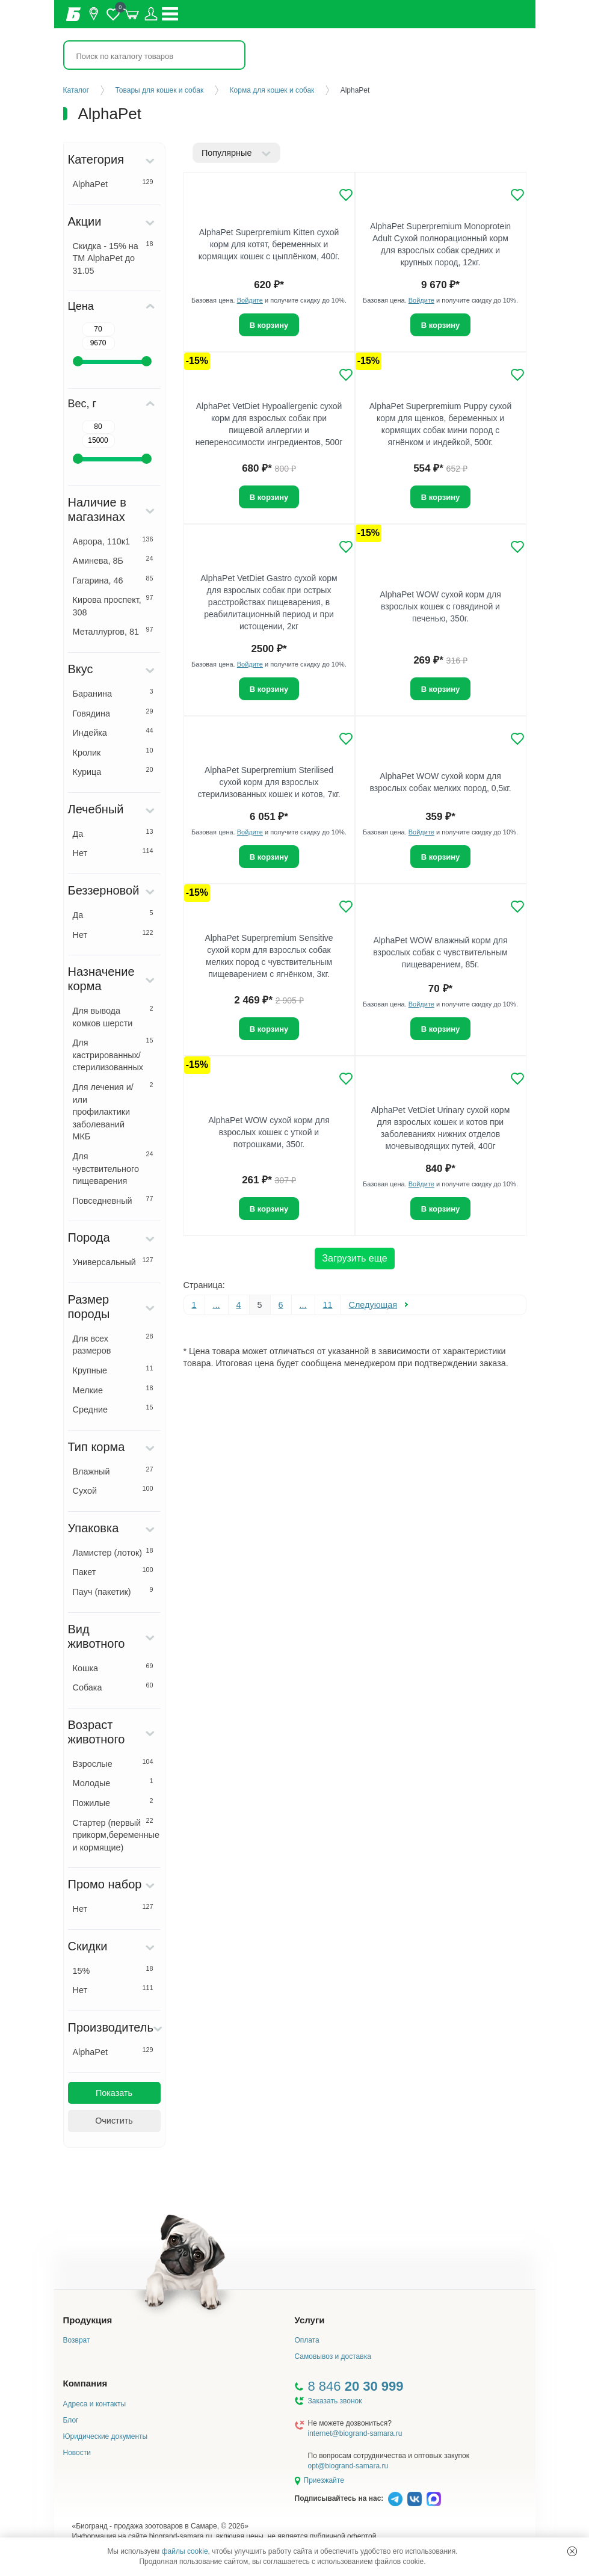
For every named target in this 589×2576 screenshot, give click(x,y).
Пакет (113, 1571)
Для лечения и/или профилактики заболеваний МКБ (113, 1111)
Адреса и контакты (94, 2404)
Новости (77, 2452)
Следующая (373, 1305)
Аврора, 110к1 (113, 540)
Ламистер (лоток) (113, 1552)
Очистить (114, 2120)
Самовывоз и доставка (333, 2356)
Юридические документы (105, 2436)
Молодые (113, 1782)
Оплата (307, 2340)
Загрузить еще (354, 1258)
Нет (113, 852)
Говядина (113, 712)
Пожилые (113, 1802)
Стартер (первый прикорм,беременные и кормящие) (115, 1834)
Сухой (113, 1490)
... (216, 1305)
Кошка (113, 1667)
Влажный (113, 1470)
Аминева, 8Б (113, 560)
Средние (113, 1409)
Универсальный (113, 1261)
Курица (113, 771)
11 (328, 1305)
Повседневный (113, 1200)
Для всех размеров (113, 1344)
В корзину (269, 325)
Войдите (250, 300)
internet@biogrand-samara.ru (355, 2433)
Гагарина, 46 (113, 580)
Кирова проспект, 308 (113, 605)
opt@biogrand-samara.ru (348, 2466)
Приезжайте (324, 2480)
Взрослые (113, 1763)
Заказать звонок (335, 2401)
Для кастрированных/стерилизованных (113, 1054)
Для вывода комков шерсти (113, 1016)
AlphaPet (113, 183)
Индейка (113, 732)
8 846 (356, 2386)
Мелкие (113, 1389)
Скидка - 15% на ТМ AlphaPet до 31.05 (113, 258)
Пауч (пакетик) (113, 1591)
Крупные (113, 1369)
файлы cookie (185, 2551)
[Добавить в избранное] (346, 195)
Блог (71, 2420)
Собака (113, 1686)
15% (113, 1970)
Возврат (76, 2340)
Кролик (113, 752)
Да (113, 833)
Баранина (113, 693)
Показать (114, 2093)
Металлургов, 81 (113, 631)
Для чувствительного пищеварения (113, 1168)
